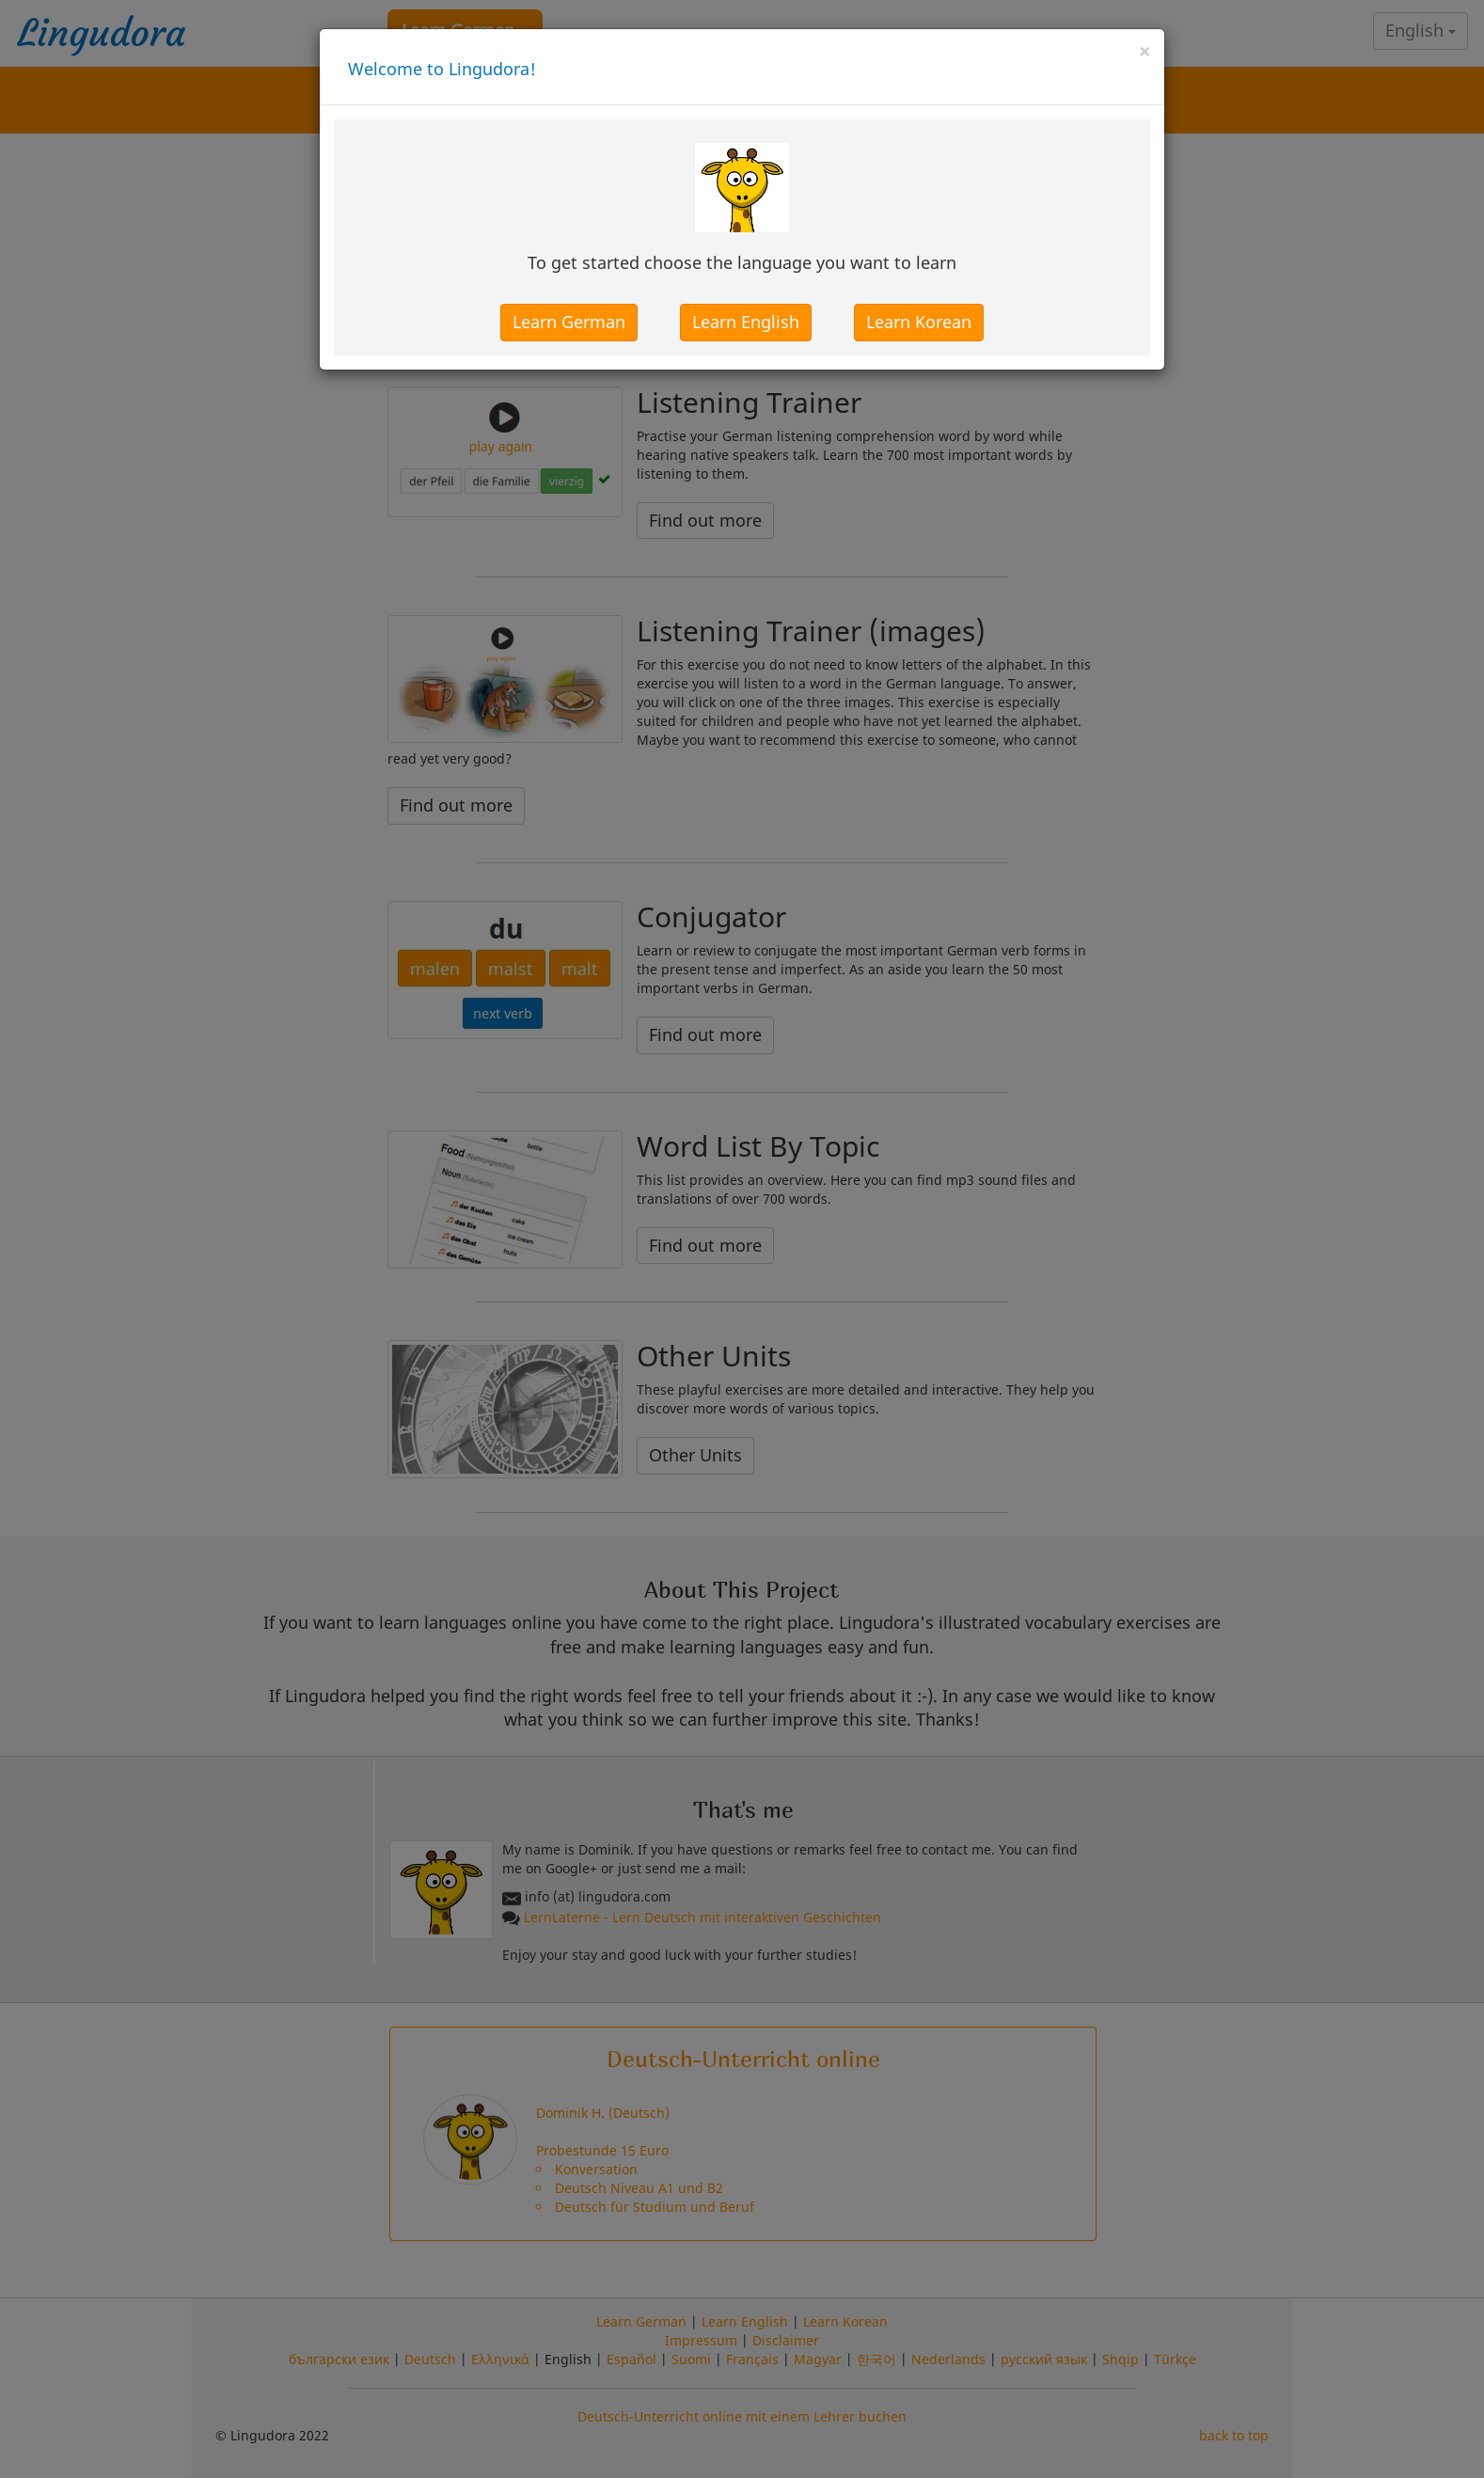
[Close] (1144, 51)
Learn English (745, 321)
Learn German (569, 321)
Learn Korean (918, 321)
